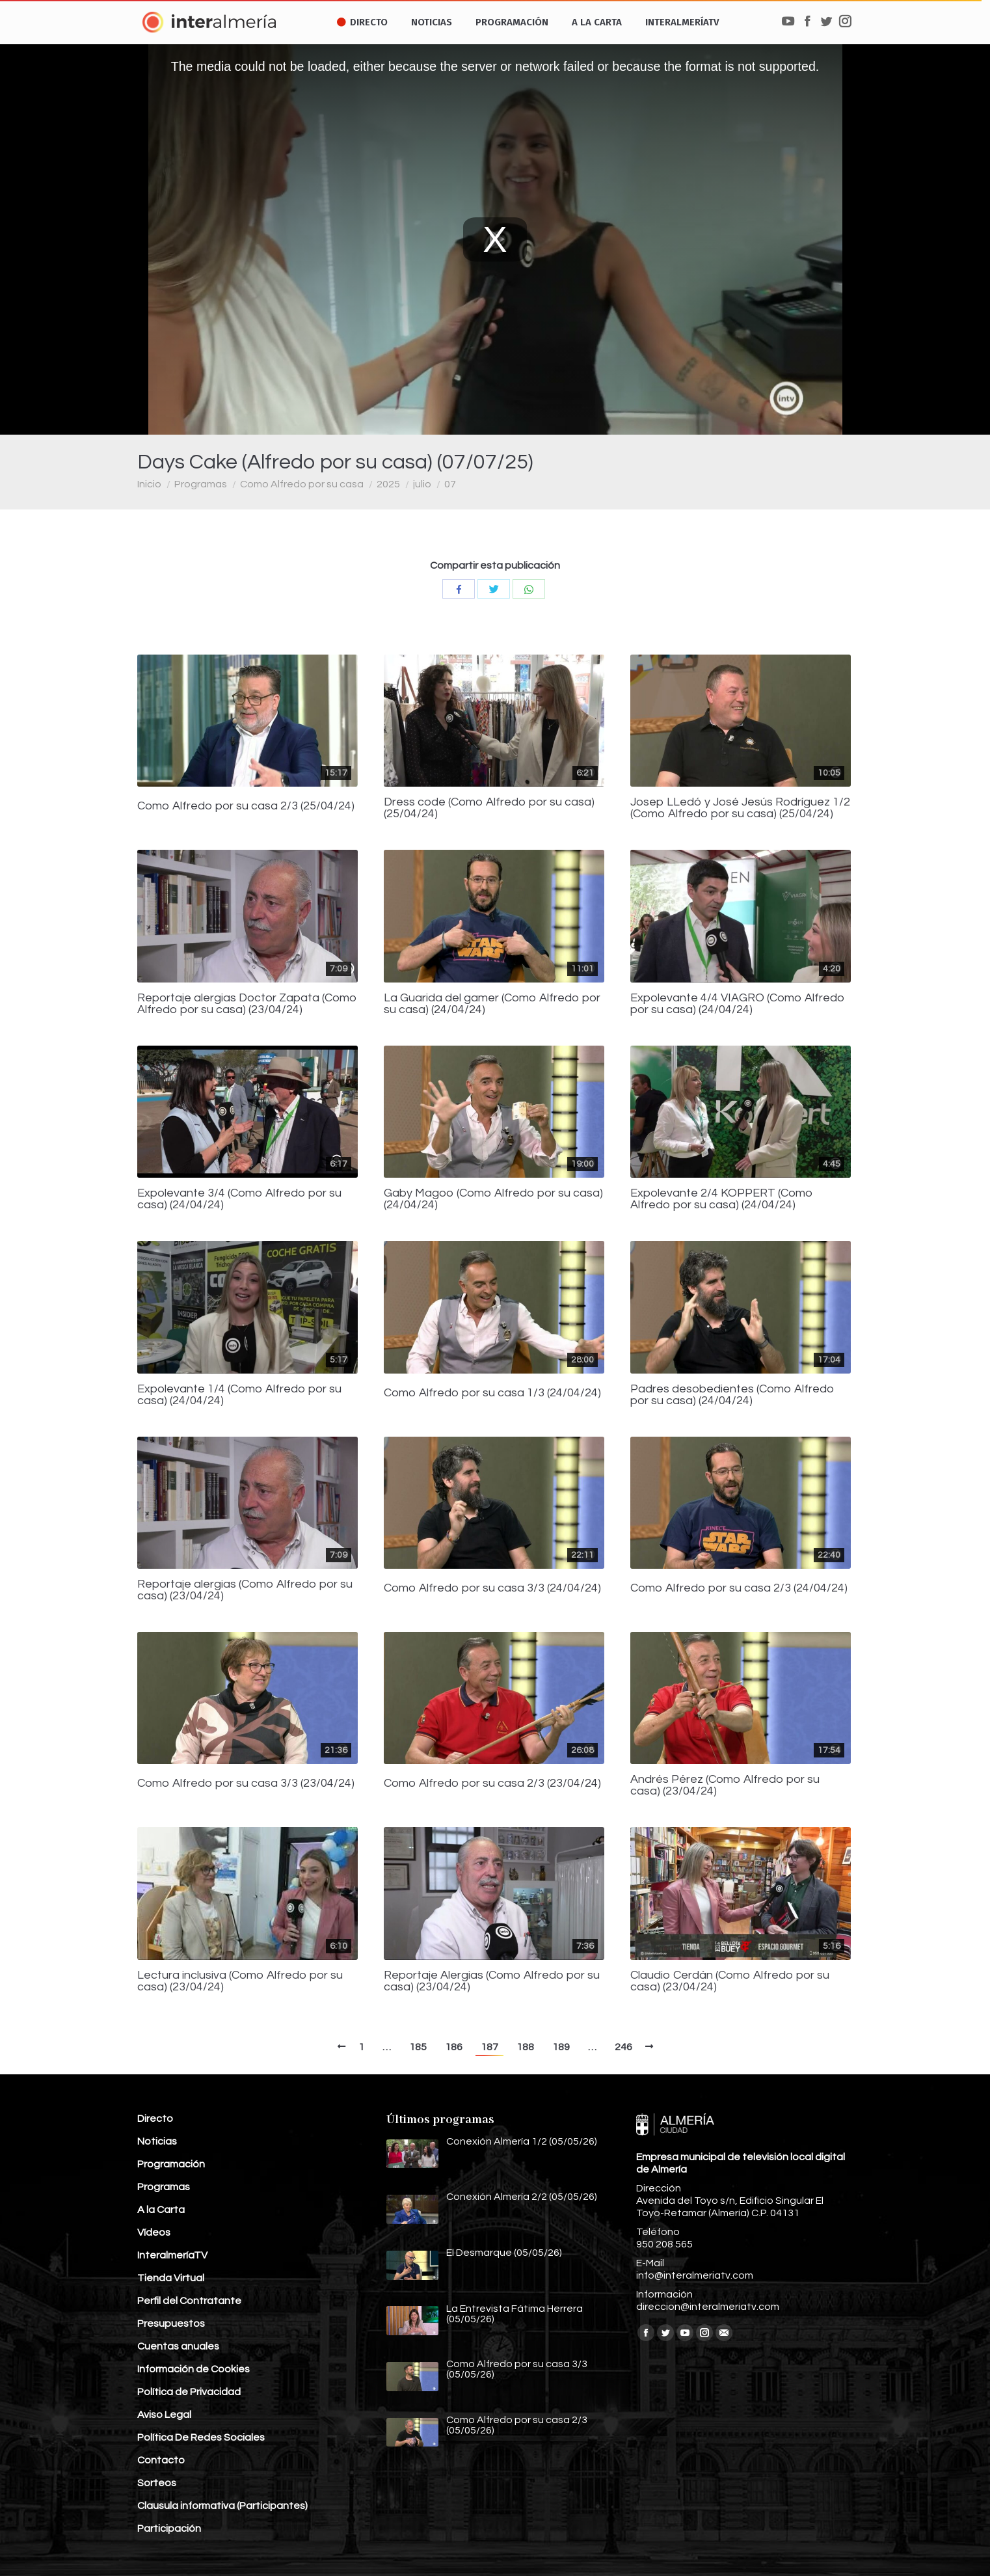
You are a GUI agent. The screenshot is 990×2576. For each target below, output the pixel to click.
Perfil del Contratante (189, 2301)
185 (418, 2047)
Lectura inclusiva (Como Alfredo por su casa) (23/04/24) (240, 1981)
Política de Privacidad (189, 2392)
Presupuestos (171, 2323)
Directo (155, 2118)
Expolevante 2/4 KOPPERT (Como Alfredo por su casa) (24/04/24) (721, 1199)
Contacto (161, 2460)
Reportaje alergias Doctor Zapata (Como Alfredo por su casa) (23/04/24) (247, 1004)
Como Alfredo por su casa (302, 484)
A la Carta (161, 2209)
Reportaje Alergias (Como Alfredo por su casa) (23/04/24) (492, 1981)
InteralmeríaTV (172, 2255)
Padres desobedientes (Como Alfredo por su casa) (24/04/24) (732, 1395)
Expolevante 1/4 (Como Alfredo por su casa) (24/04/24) (239, 1395)
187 (489, 2047)
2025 (388, 484)
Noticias (157, 2141)
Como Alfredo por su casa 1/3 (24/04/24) (492, 1393)
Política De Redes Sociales (201, 2437)
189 (561, 2047)
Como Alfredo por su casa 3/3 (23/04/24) (246, 1783)
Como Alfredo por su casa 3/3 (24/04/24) (492, 1588)
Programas (200, 484)
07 (450, 484)
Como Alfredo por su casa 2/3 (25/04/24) (246, 806)
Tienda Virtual (170, 2278)
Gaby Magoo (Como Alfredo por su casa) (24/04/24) (493, 1199)
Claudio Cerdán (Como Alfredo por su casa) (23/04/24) (729, 1981)
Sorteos (156, 2483)
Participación (169, 2528)
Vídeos (153, 2232)
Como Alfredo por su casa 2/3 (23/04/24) (492, 1783)
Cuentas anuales (178, 2346)
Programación (171, 2164)
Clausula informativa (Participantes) (222, 2506)
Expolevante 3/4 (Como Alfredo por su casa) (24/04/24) (239, 1199)
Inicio (149, 484)
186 (453, 2047)
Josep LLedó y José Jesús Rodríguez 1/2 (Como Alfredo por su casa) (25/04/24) (740, 808)
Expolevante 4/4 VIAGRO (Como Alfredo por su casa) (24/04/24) (737, 1004)
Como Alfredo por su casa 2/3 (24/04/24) (739, 1588)
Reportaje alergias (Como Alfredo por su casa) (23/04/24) (245, 1590)
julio (422, 484)
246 (623, 2047)
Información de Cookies (193, 2369)
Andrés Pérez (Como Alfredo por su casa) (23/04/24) (725, 1785)
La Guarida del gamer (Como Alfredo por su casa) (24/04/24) (492, 1004)
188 (525, 2047)
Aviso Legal (164, 2414)
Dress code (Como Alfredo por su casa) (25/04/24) (489, 808)
